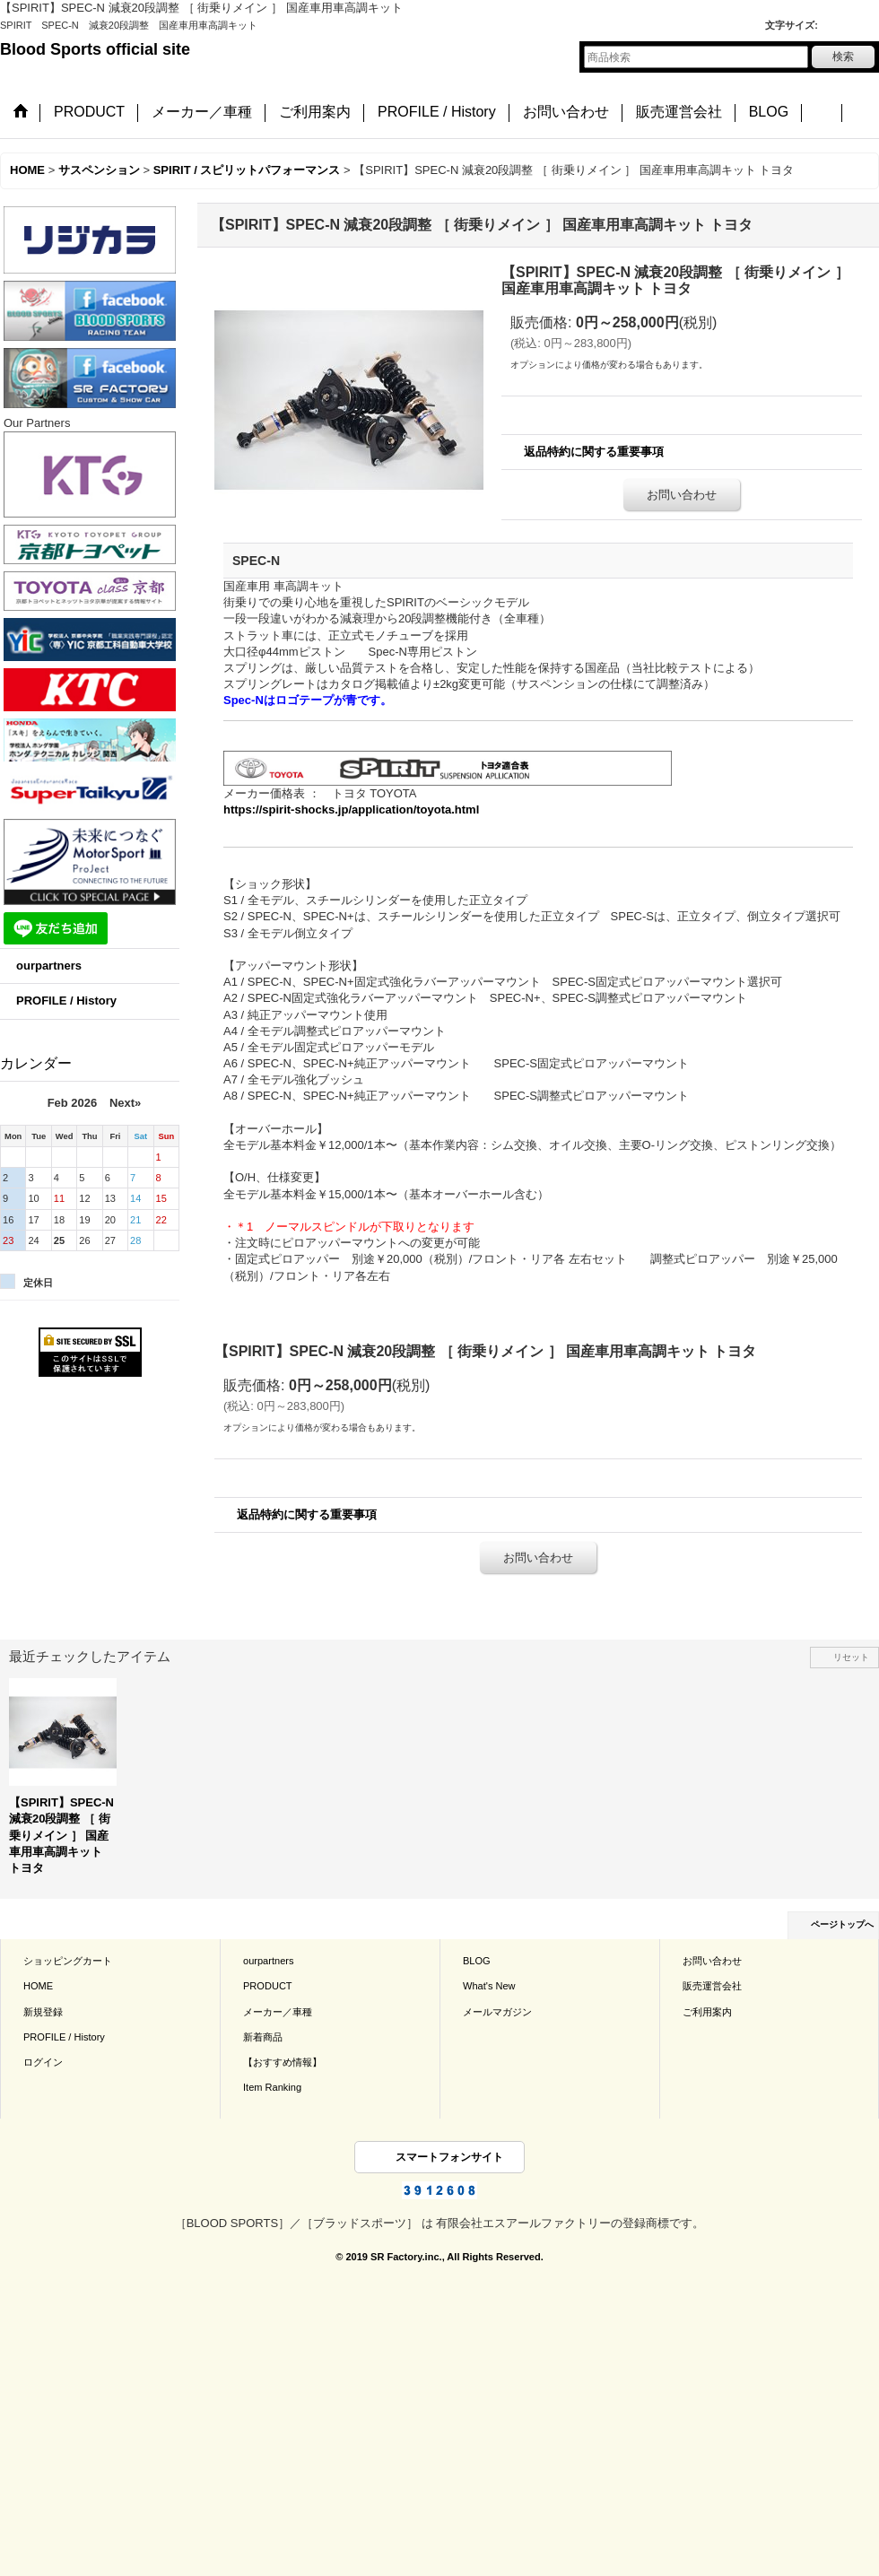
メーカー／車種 (277, 2011)
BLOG (477, 1960)
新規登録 (43, 2011)
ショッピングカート (67, 1960)
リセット (851, 1657)
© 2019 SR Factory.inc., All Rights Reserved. (439, 2256)
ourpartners (49, 965)
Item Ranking (272, 2087)
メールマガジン (497, 2011)
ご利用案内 (707, 2011)
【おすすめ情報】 (282, 2062)
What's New (489, 1985)
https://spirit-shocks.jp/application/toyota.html (351, 809)
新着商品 (263, 2037)
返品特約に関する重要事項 (594, 451)
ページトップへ (842, 1924)
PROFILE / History (66, 1000)
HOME (38, 1985)
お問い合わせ (682, 494)
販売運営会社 (712, 1985)
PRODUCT (267, 1985)
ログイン (43, 2062)
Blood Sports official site (95, 49)
